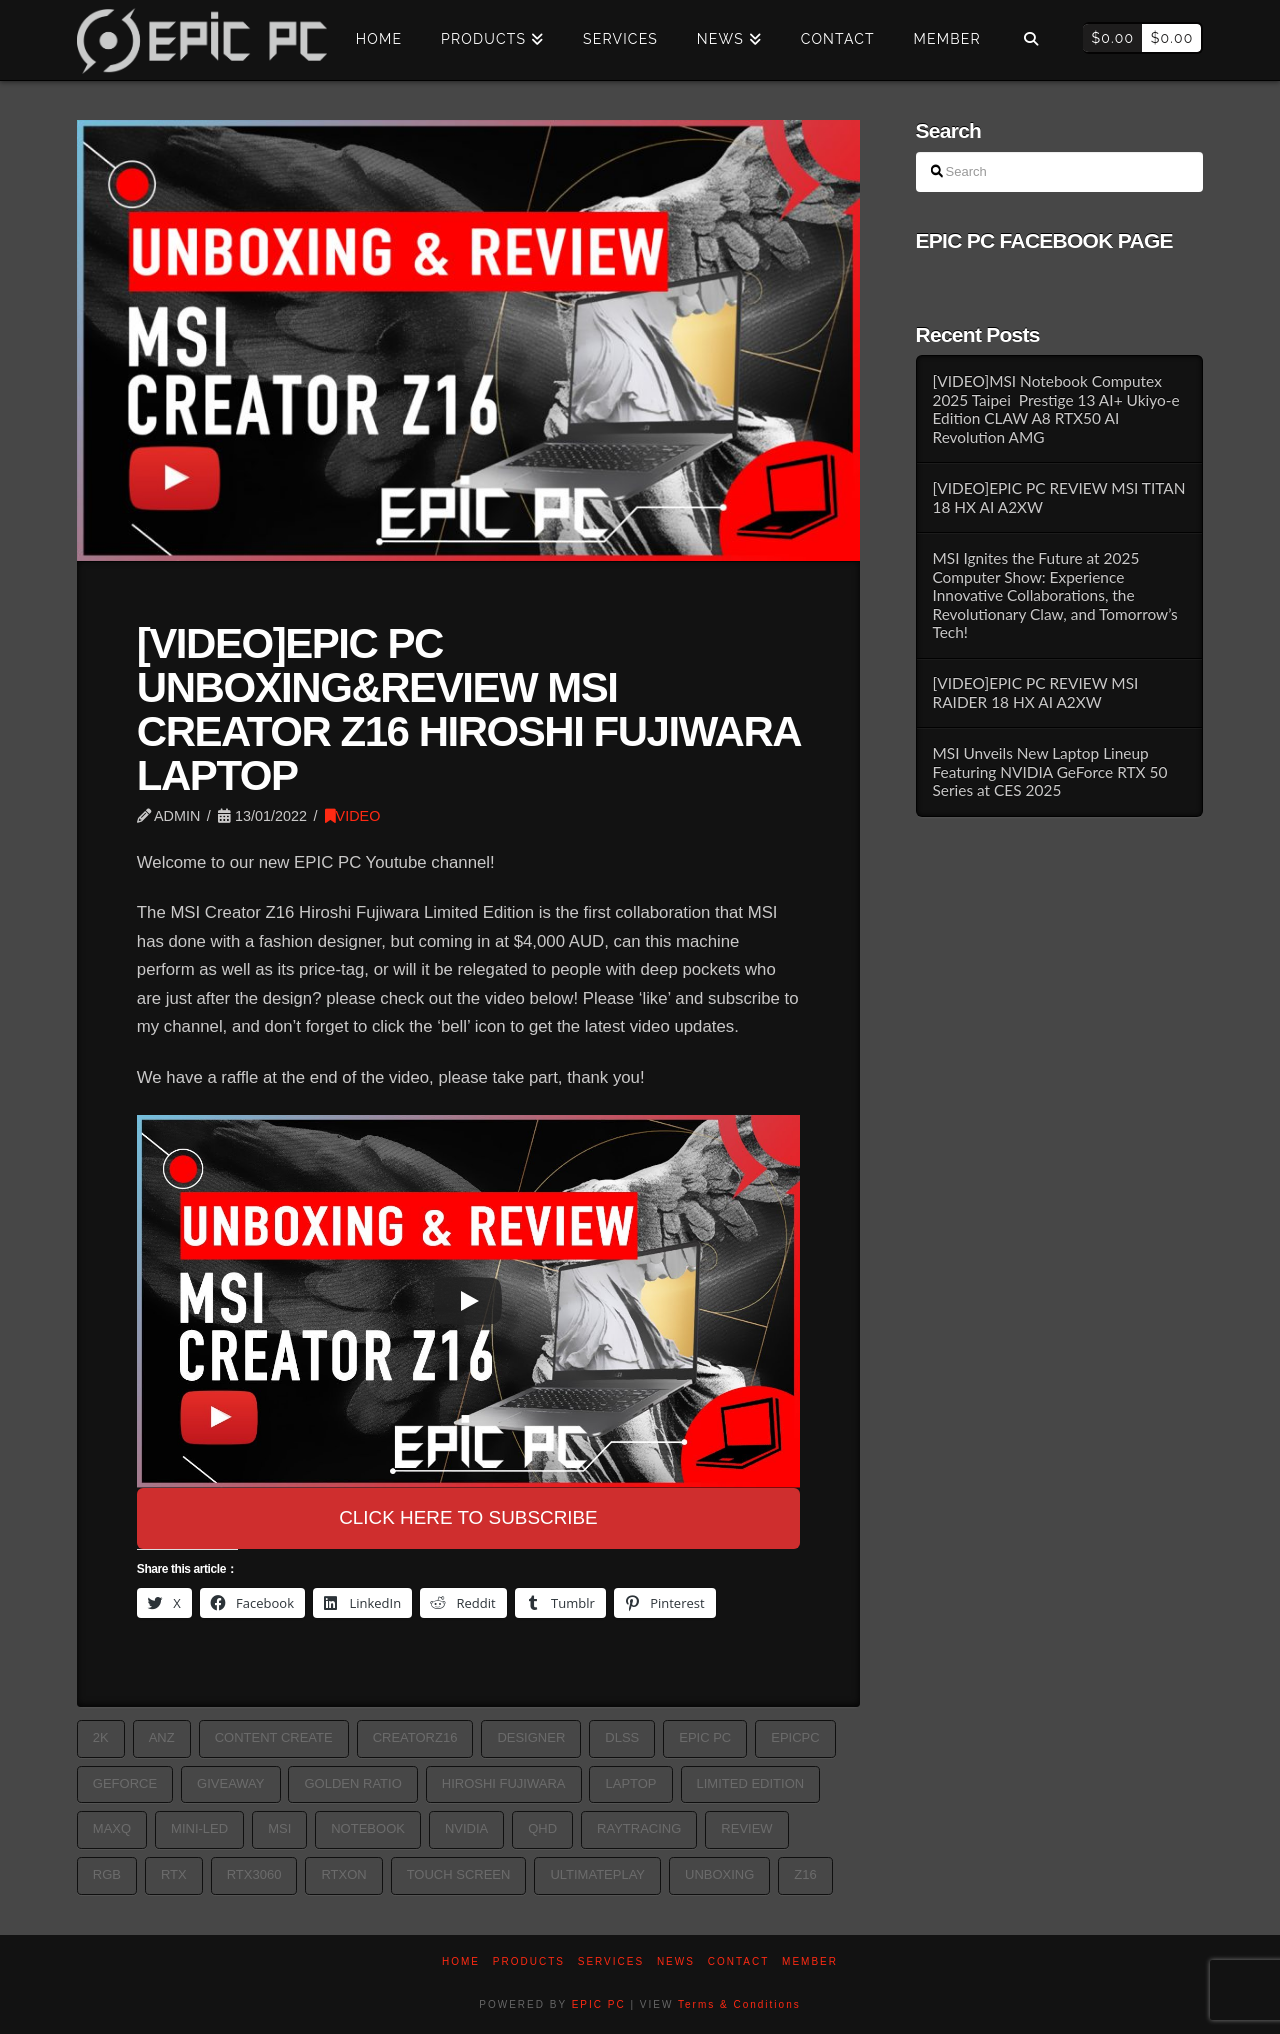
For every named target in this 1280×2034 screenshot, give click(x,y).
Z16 (805, 1874)
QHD (542, 1828)
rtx (174, 1874)
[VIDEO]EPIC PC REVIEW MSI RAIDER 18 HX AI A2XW (1035, 692)
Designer (531, 1737)
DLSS (622, 1737)
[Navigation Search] (1031, 40)
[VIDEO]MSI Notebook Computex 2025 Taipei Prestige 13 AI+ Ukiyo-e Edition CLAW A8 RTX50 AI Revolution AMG (1055, 409)
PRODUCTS (529, 1961)
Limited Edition (751, 1783)
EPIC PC (599, 2004)
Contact (739, 1961)
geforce (125, 1783)
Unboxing (719, 1874)
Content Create (274, 1737)
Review (746, 1828)
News (676, 1961)
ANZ (162, 1737)
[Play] (468, 1301)
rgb (107, 1874)
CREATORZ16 (415, 1737)
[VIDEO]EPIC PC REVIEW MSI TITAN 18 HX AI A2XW (1058, 497)
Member (810, 1961)
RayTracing (639, 1828)
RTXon (343, 1874)
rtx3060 (254, 1874)
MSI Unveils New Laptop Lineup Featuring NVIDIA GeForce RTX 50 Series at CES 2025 (1049, 771)
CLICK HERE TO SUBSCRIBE (468, 1517)
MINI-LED (199, 1828)
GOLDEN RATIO (352, 1783)
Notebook (368, 1828)
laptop (630, 1783)
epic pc (705, 1737)
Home (461, 1961)
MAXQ (112, 1828)
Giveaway (230, 1783)
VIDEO (353, 816)
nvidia (466, 1828)
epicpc (795, 1737)
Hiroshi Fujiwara (504, 1783)
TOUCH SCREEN (459, 1874)
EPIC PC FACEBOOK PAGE (1044, 240)
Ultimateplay (597, 1874)
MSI (279, 1828)
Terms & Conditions (739, 2004)
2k (101, 1737)
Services (611, 1961)
